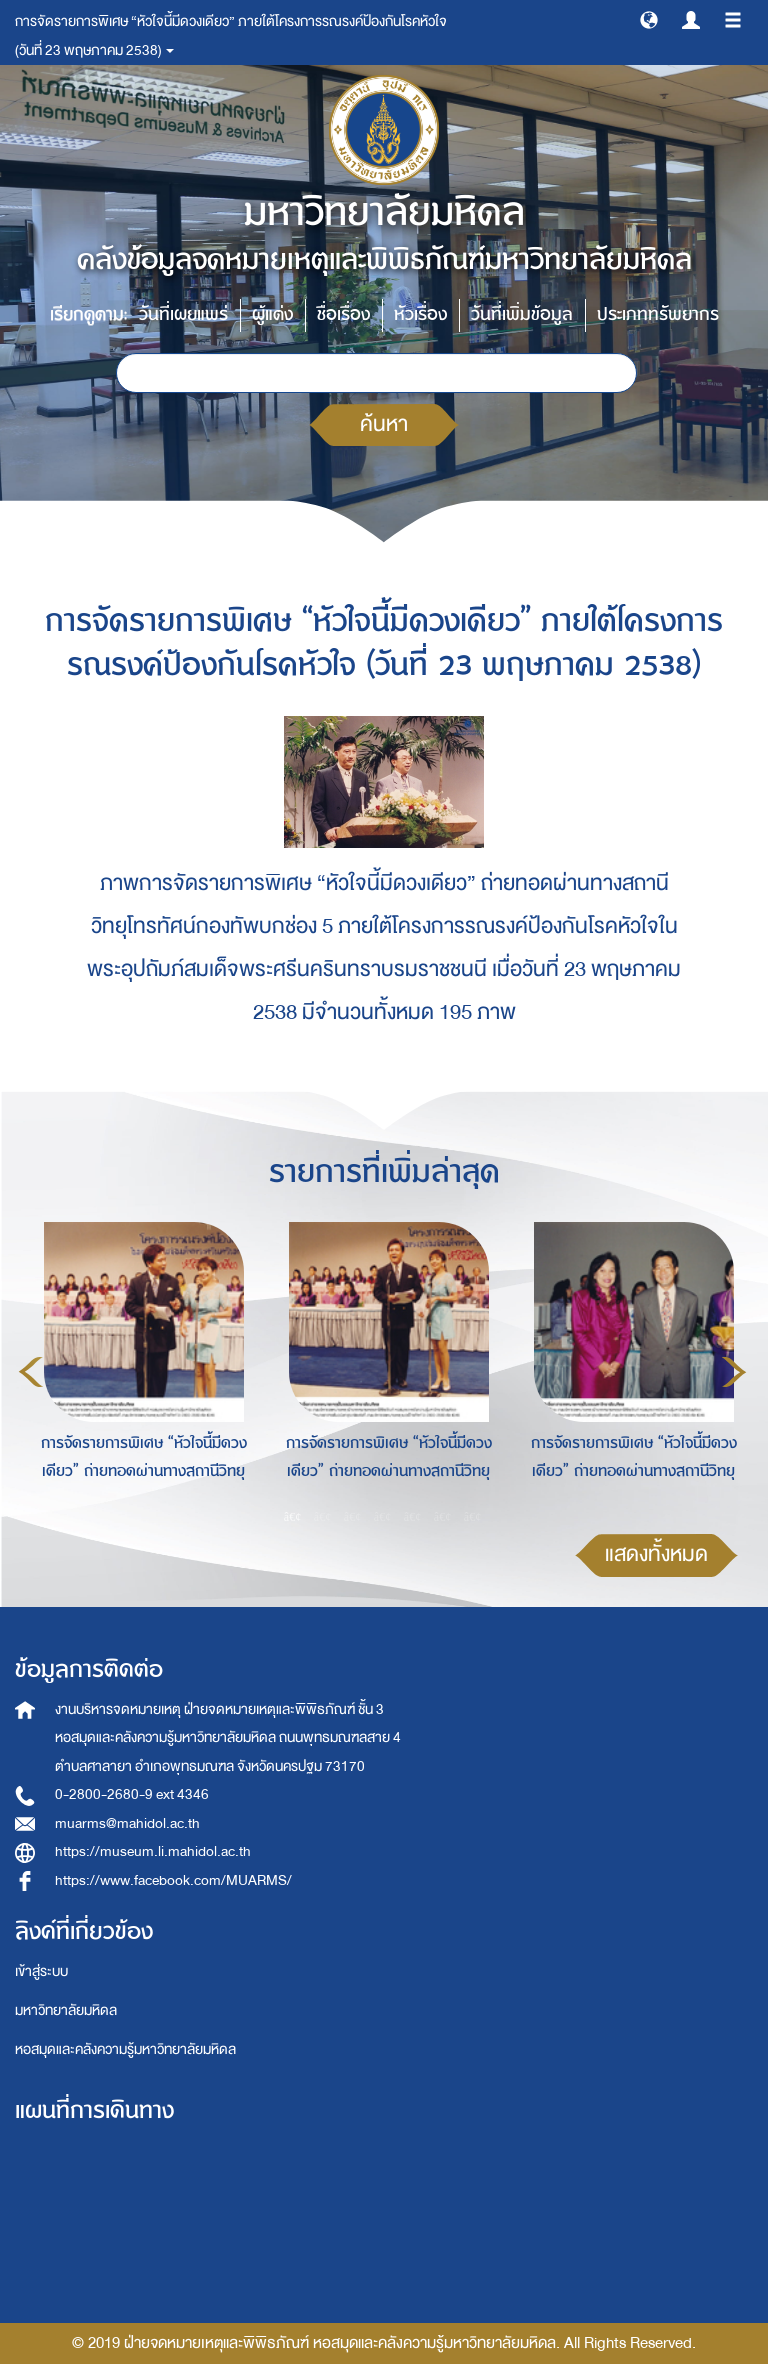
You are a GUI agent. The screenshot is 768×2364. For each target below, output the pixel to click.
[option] (138, 1369)
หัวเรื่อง (420, 314)
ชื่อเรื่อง (343, 314)
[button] (649, 19)
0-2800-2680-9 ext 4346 (132, 1794)
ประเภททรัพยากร (658, 314)
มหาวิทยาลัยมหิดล (66, 2010)
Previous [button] (31, 1372)
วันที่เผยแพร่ (183, 314)
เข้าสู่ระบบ (41, 1971)
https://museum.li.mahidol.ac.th (153, 1851)
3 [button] (353, 1517)
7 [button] (473, 1517)
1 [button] (293, 1517)
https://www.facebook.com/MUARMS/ (173, 1880)
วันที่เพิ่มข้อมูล (522, 314)
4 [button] (383, 1517)
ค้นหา (384, 424)
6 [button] (443, 1517)
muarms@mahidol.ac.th (127, 1823)
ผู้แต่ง (272, 314)
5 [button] (413, 1517)
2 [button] (323, 1517)
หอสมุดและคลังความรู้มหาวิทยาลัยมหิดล (125, 2049)
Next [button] (734, 1372)
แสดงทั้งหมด (656, 1554)
